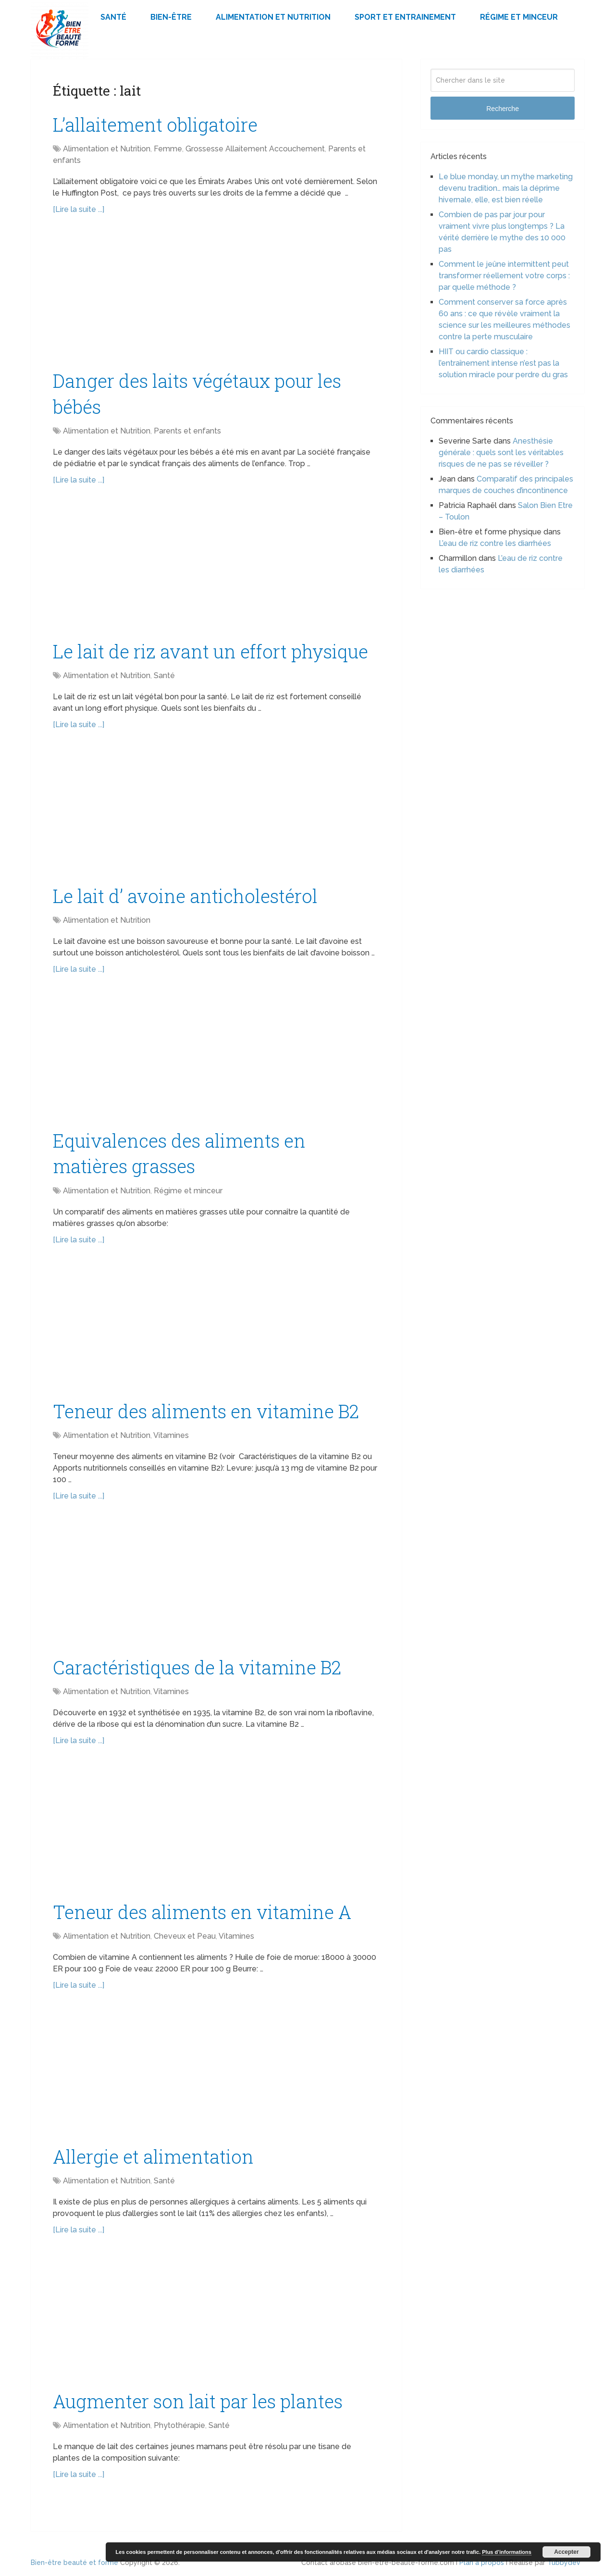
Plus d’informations (506, 2552)
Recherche (502, 108)
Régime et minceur (519, 17)
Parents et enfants (187, 430)
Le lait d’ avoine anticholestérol (185, 896)
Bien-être (171, 17)
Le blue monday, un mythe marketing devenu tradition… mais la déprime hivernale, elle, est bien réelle (506, 188)
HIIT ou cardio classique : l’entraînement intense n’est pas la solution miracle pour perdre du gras (503, 363)
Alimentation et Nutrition (273, 17)
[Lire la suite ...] (78, 209)
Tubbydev (563, 2562)
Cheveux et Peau (185, 1936)
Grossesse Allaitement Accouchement (255, 148)
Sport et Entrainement (405, 17)
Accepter (566, 2552)
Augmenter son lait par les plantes (198, 2401)
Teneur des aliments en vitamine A (202, 1912)
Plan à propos (481, 2562)
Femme (168, 148)
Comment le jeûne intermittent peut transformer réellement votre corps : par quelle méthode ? (504, 276)
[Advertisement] (216, 297)
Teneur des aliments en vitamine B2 (206, 1411)
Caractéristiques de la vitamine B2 (197, 1667)
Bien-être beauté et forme (74, 2562)
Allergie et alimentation (153, 2156)
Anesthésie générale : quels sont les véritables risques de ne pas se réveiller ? (501, 452)
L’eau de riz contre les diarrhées (495, 543)
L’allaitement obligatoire (155, 124)
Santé (113, 17)
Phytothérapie (179, 2425)
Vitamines (171, 1435)
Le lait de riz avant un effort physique (210, 651)
